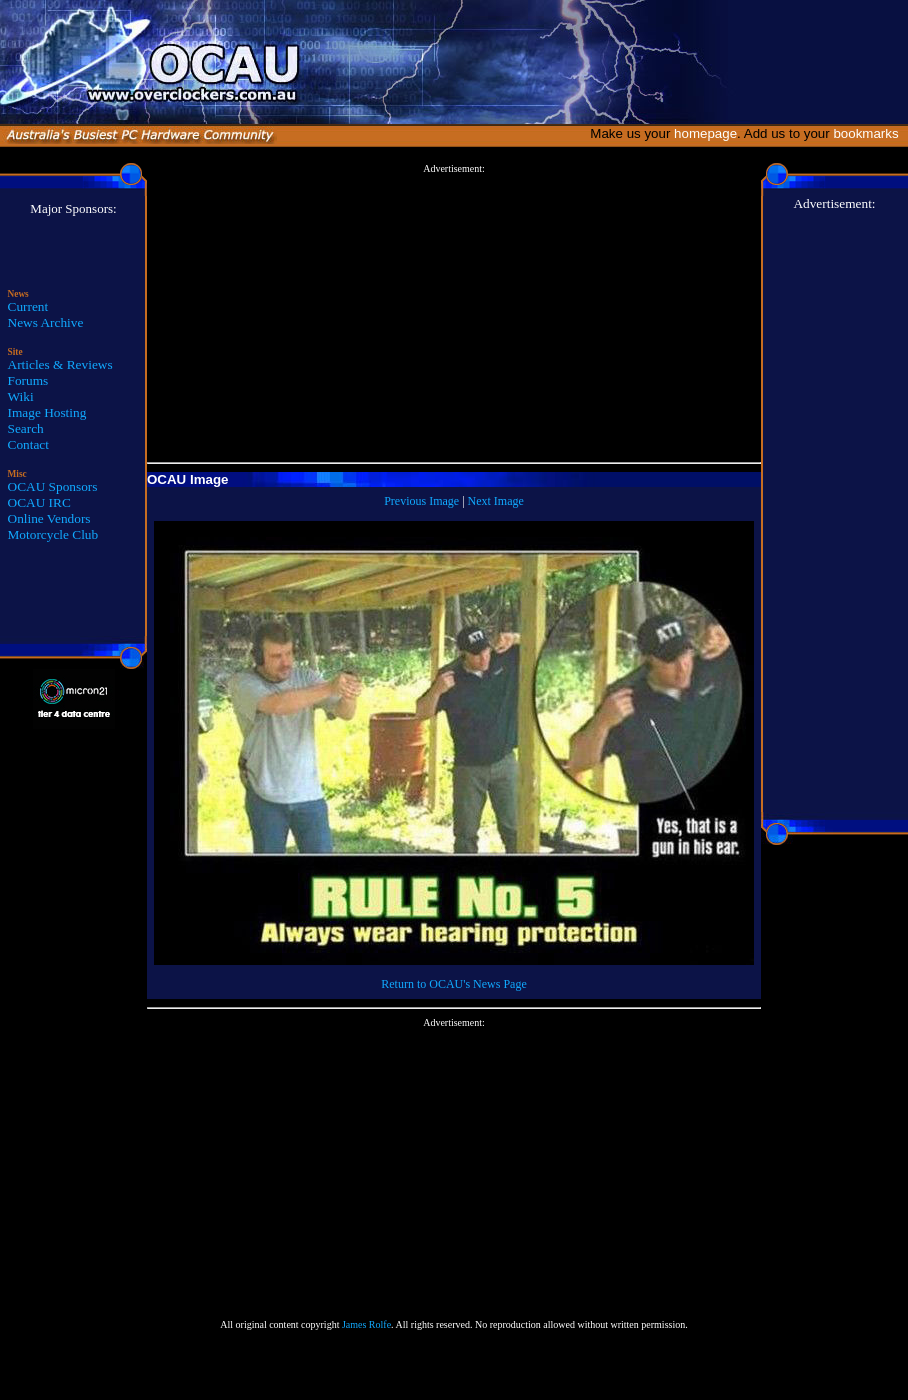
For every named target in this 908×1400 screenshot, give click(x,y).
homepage (705, 133)
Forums (28, 380)
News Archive (46, 322)
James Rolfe (366, 1324)
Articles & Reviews (60, 364)
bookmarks (869, 133)
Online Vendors (49, 518)
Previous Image (421, 501)
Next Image (496, 501)
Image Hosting (47, 412)
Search (26, 428)
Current (28, 306)
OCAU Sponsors (53, 486)
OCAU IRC (39, 502)
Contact (28, 444)
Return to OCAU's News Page (453, 984)
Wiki (21, 396)
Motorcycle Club (53, 534)
